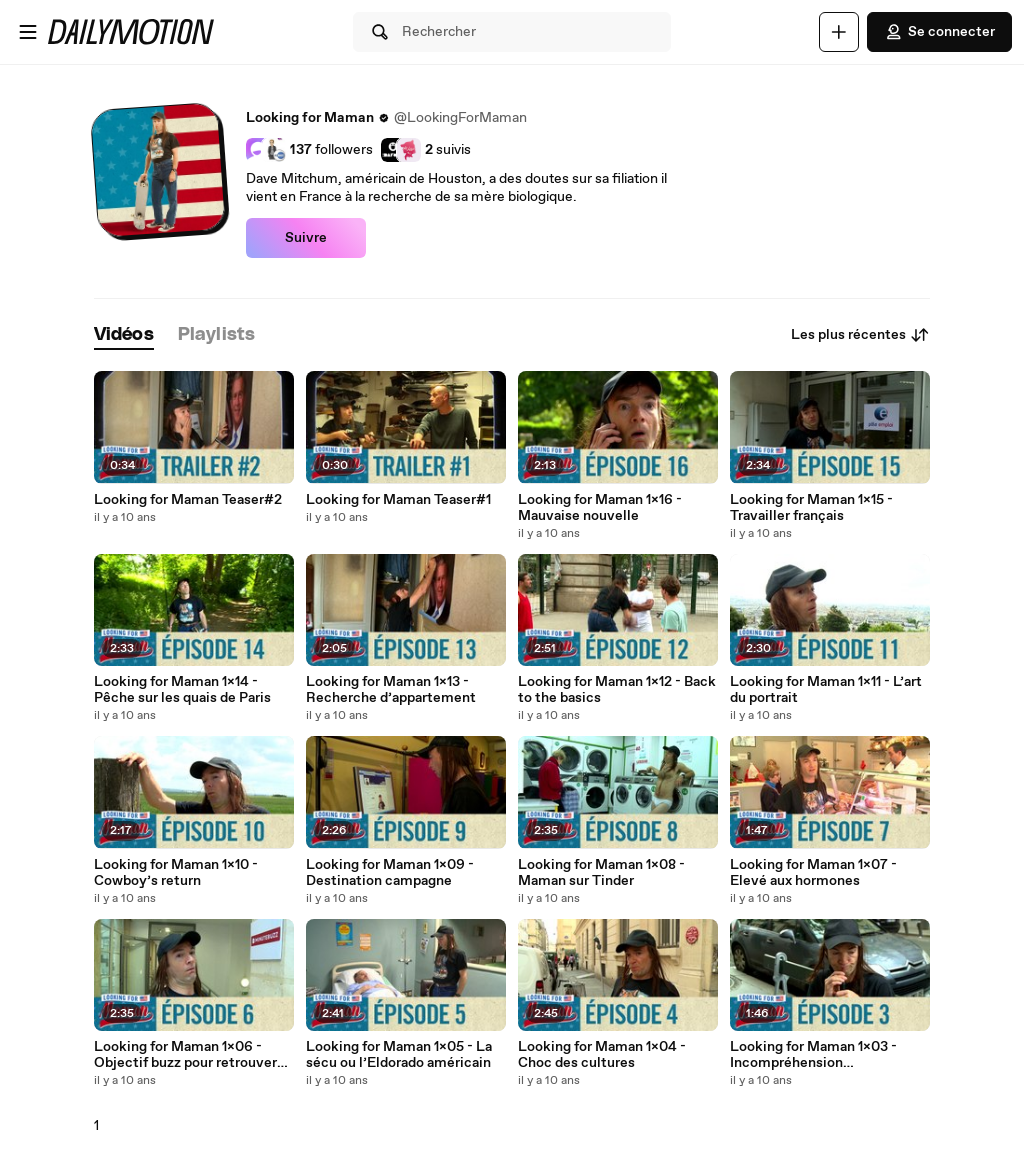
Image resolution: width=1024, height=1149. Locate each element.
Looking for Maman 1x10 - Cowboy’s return (176, 873)
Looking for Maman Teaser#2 (188, 500)
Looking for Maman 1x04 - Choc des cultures (602, 1055)
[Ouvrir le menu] (28, 32)
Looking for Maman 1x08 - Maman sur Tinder (601, 873)
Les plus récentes (860, 335)
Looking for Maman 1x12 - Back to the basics (617, 690)
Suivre (306, 238)
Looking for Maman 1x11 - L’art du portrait (826, 690)
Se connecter (939, 32)
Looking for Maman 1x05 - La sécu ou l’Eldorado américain (399, 1055)
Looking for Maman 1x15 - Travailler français (811, 508)
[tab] (124, 335)
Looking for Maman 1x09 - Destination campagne (390, 873)
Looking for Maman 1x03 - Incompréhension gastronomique (813, 1055)
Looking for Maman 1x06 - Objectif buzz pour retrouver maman (185, 1055)
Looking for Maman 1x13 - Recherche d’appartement (391, 690)
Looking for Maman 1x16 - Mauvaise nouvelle (600, 508)
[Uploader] (839, 32)
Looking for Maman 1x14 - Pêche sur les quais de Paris (182, 690)
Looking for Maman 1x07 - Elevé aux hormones (813, 873)
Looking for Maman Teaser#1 (398, 500)
